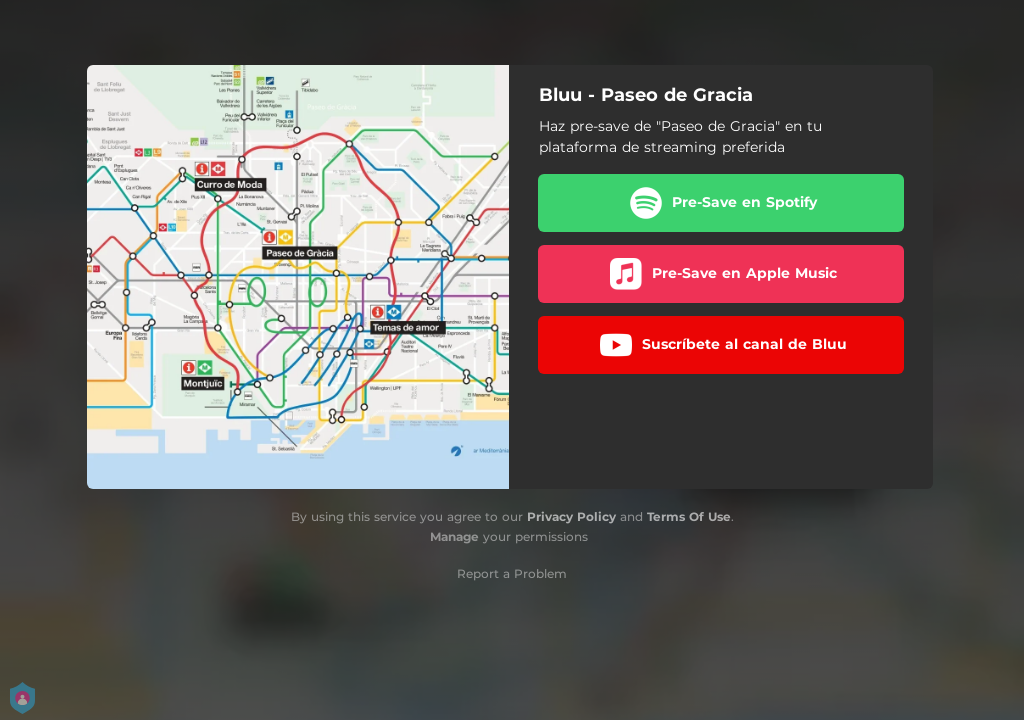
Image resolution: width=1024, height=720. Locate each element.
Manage (454, 536)
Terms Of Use (689, 516)
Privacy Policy (571, 516)
